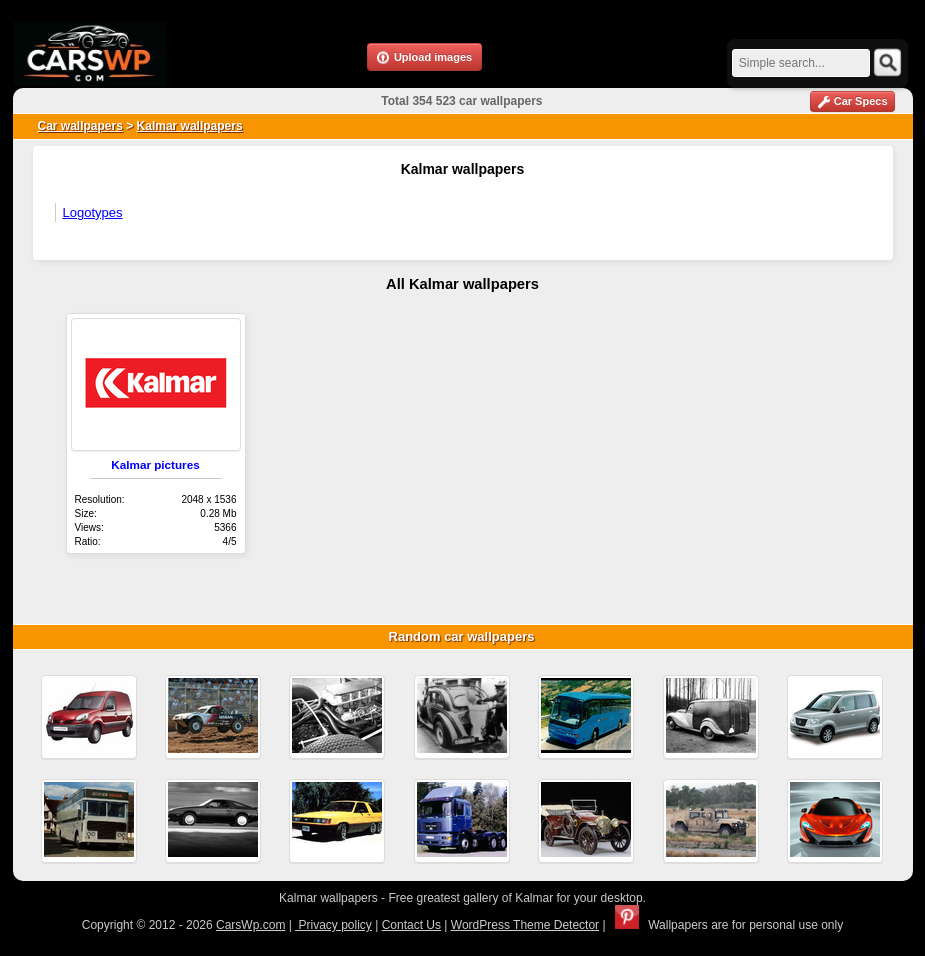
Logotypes (93, 212)
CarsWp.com (250, 925)
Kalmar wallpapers (190, 126)
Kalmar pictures (155, 464)
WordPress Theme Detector (525, 925)
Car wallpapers (80, 126)
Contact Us (411, 925)
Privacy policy (333, 925)
